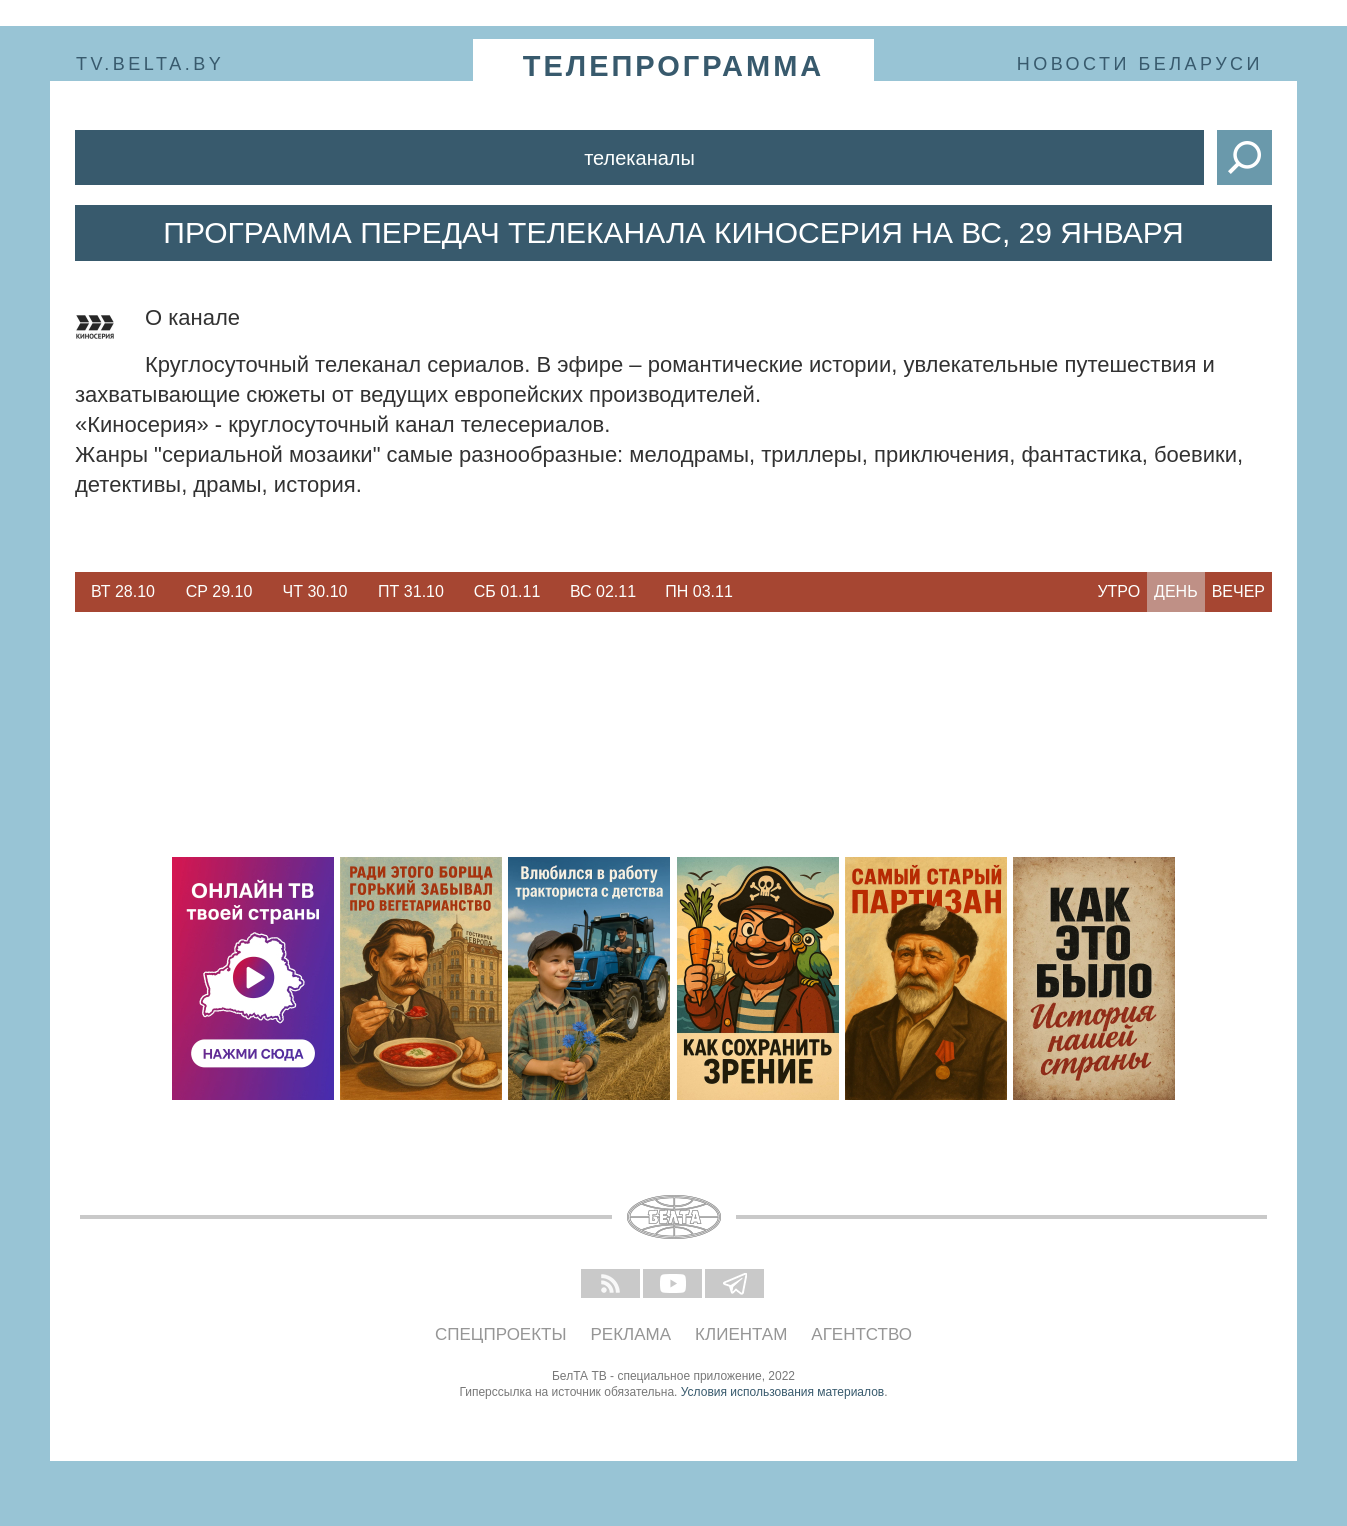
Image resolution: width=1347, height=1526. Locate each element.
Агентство (861, 1334)
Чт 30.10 (315, 591)
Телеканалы (639, 158)
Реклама (631, 1334)
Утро (1118, 591)
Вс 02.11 (603, 591)
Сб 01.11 (507, 591)
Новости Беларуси (1140, 64)
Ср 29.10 (219, 591)
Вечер (1238, 591)
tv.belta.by (150, 64)
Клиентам (741, 1334)
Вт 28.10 (123, 591)
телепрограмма (674, 66)
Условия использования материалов (782, 1392)
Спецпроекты (501, 1334)
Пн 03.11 (699, 591)
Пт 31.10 (411, 591)
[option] (123, 592)
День (1176, 591)
